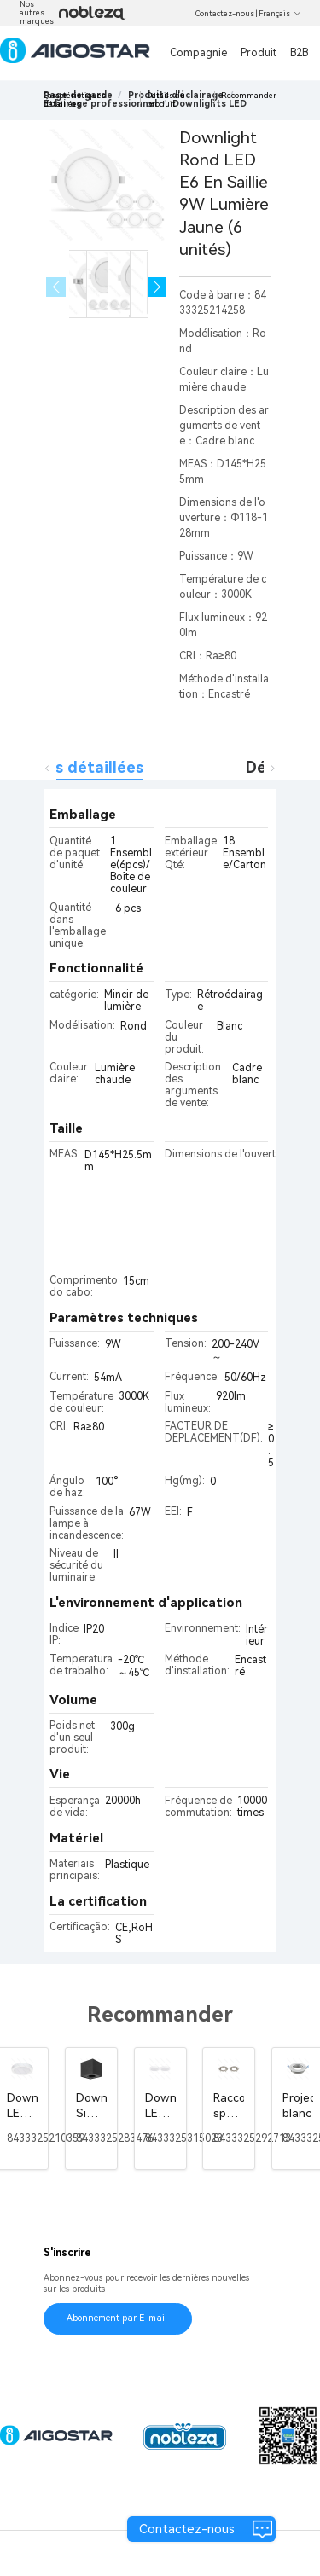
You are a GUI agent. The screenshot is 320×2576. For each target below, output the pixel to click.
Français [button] (280, 13)
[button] (157, 287)
